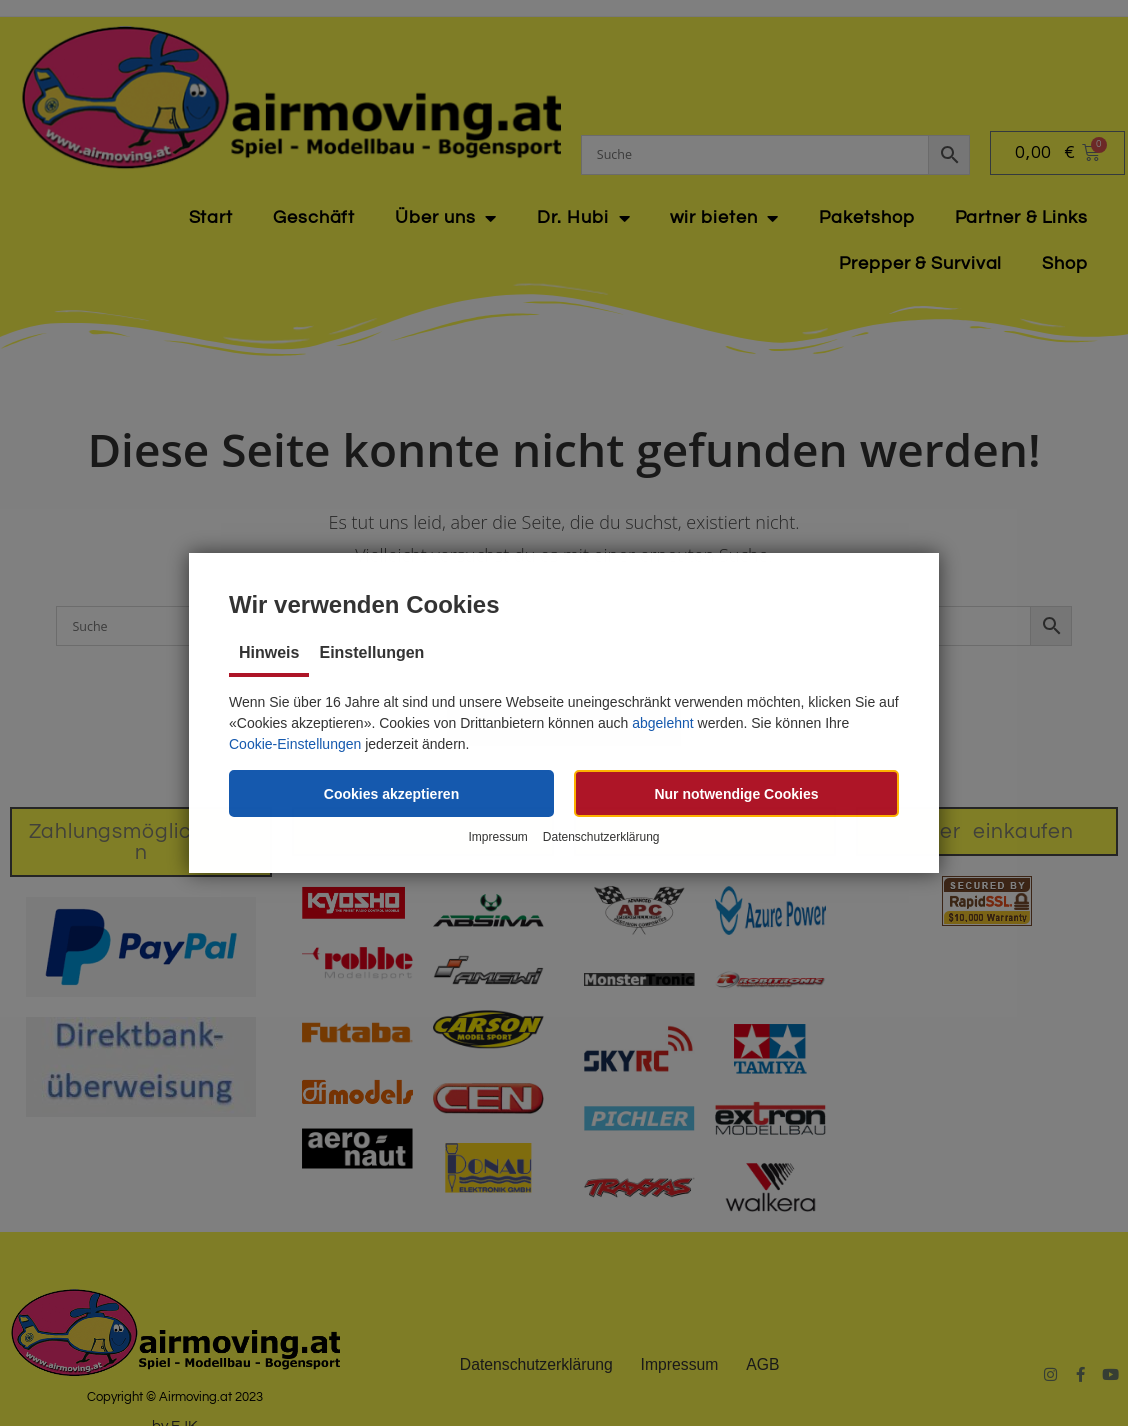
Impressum (497, 838)
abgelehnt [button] (663, 723)
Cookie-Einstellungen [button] (295, 744)
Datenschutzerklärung (601, 838)
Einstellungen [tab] (371, 652)
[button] (391, 793)
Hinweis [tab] (269, 652)
